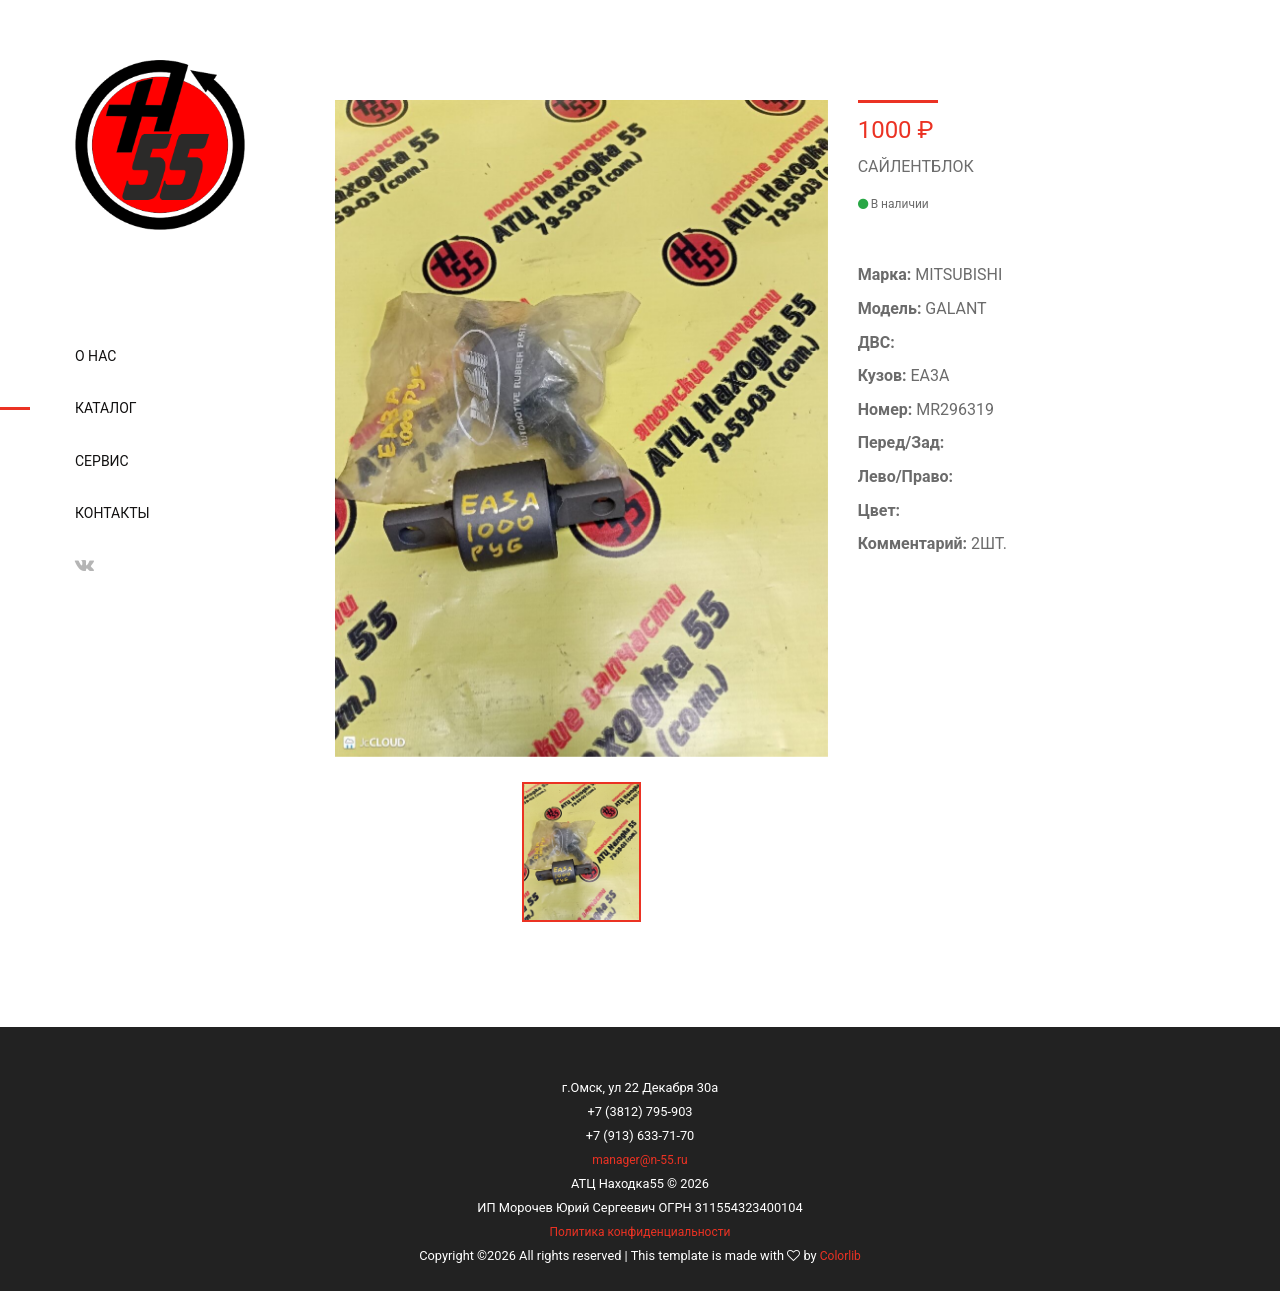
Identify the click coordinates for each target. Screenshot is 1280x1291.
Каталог (106, 408)
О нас (95, 356)
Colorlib (840, 1256)
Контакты (112, 513)
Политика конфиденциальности (640, 1232)
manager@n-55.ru (639, 1160)
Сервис (102, 461)
